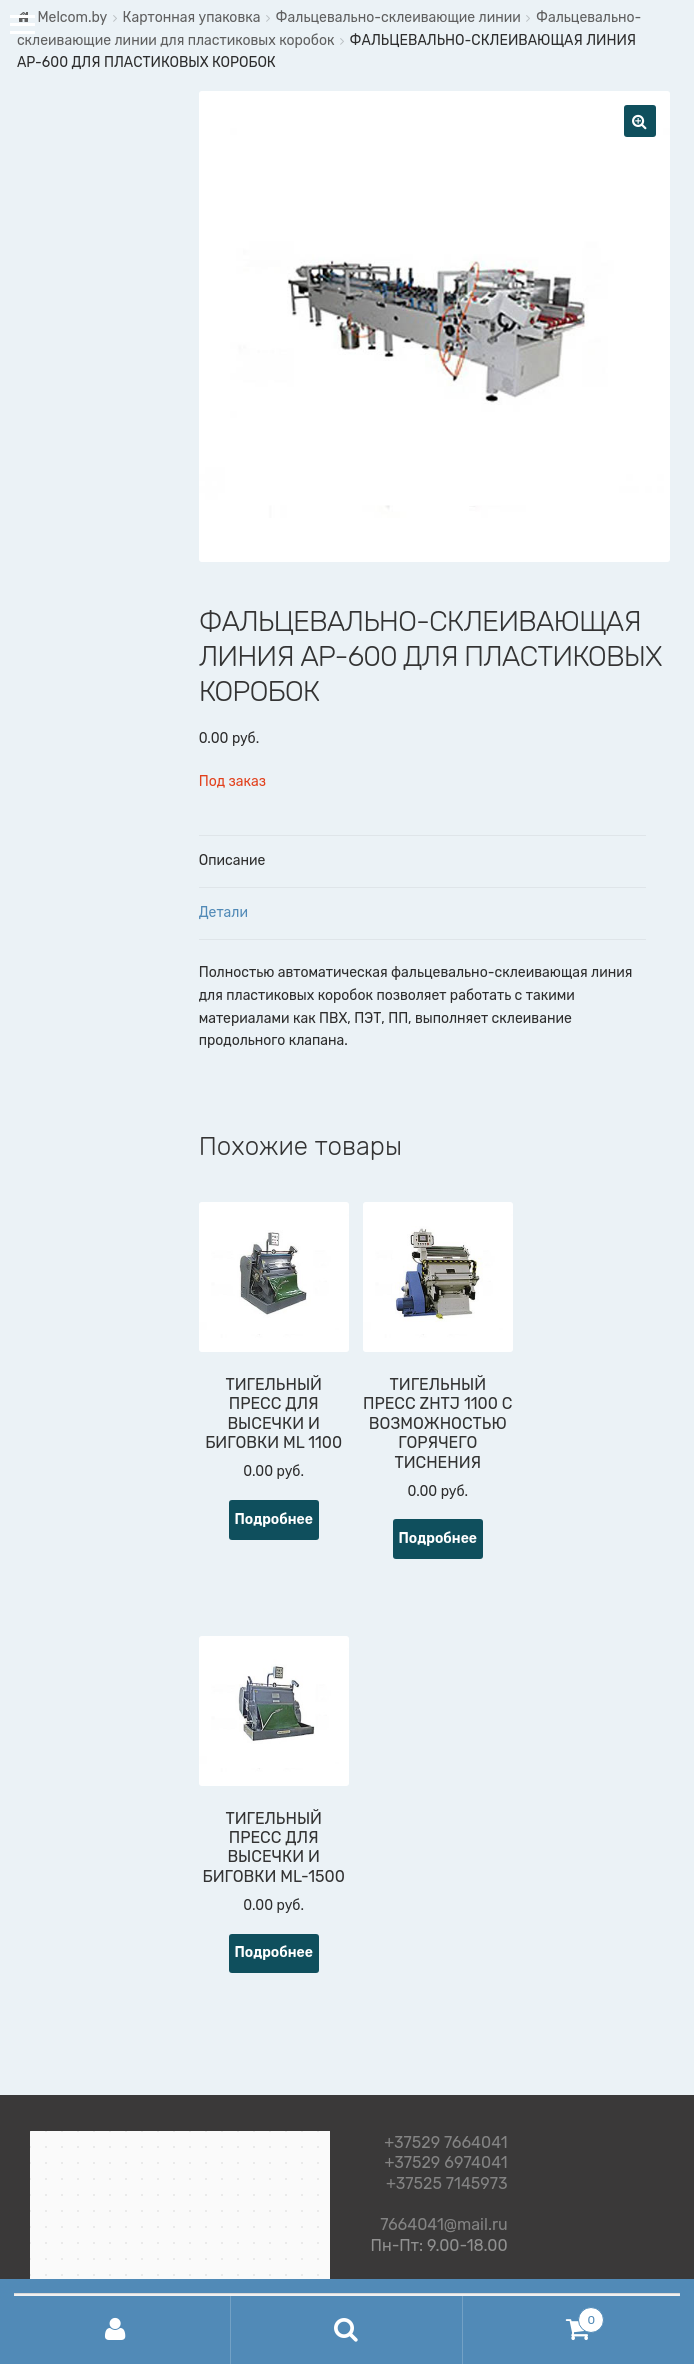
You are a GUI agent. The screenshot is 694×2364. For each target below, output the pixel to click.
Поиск (346, 2330)
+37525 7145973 (447, 2184)
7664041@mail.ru (443, 2221)
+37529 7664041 (445, 2143)
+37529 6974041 (445, 2163)
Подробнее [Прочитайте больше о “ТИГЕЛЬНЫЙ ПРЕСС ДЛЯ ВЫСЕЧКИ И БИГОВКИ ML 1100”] (273, 1519)
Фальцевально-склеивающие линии (398, 17)
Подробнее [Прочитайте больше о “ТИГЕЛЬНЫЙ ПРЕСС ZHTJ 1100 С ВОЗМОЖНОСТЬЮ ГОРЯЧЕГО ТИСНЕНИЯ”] (438, 1538)
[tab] (422, 862)
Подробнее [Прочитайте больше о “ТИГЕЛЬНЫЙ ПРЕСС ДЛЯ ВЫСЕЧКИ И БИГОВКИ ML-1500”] (273, 1952)
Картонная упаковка (191, 17)
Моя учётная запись (115, 2330)
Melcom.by (72, 17)
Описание (232, 860)
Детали (223, 912)
